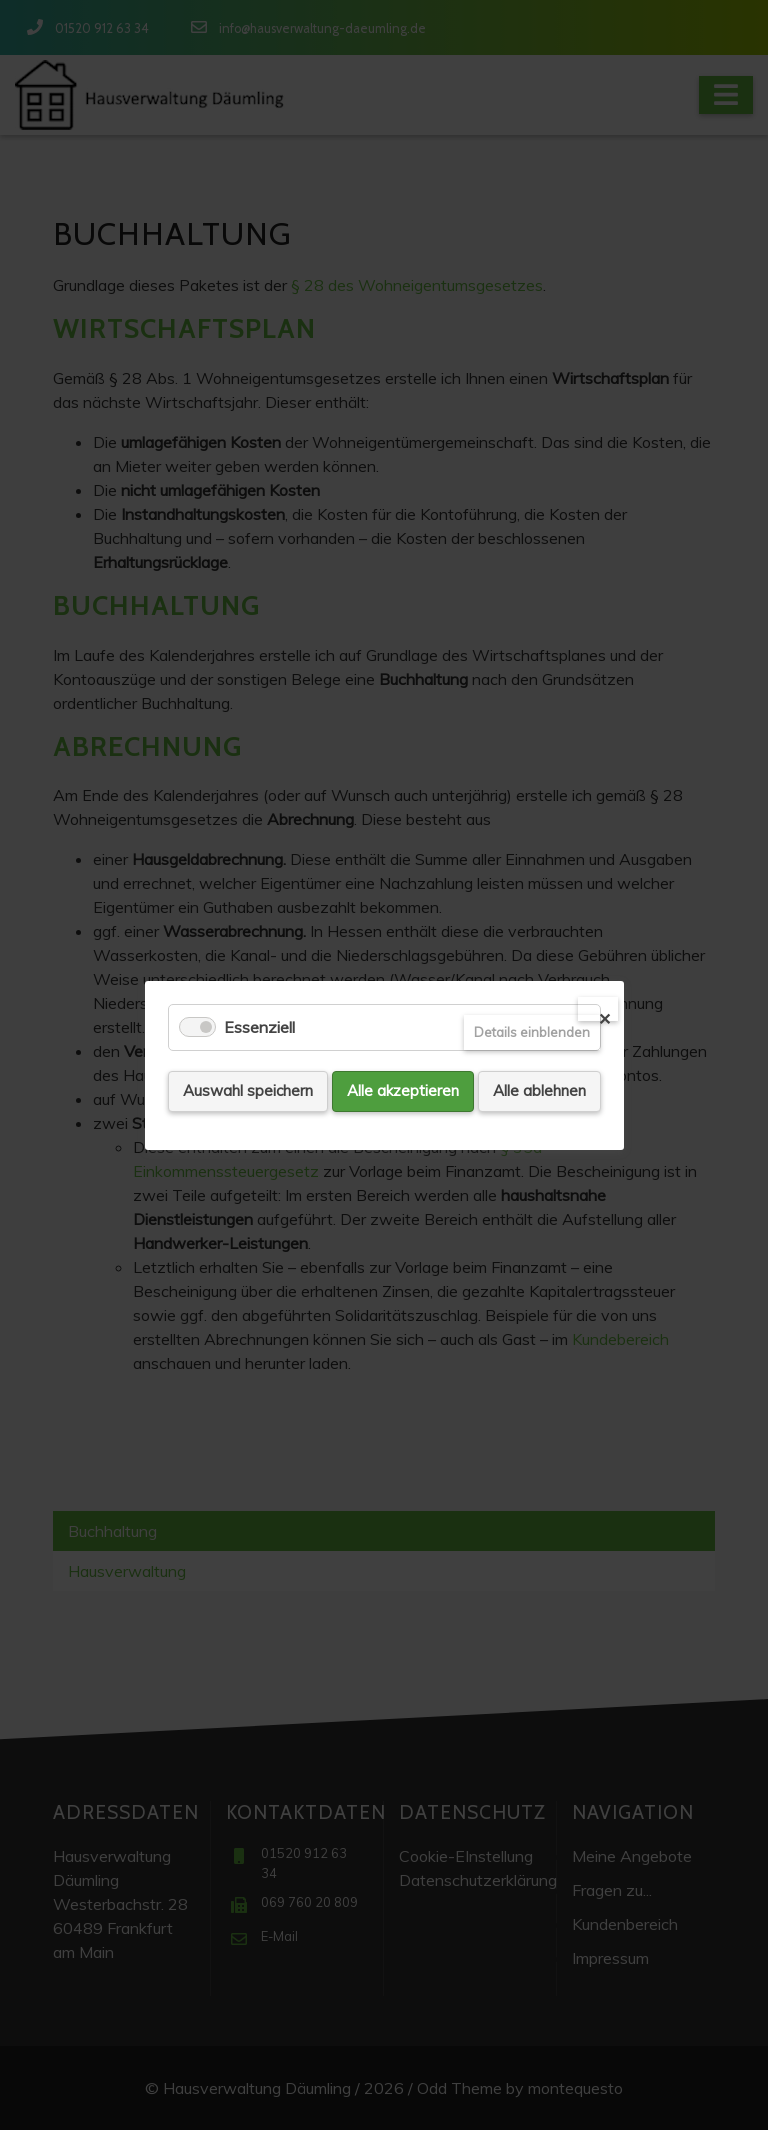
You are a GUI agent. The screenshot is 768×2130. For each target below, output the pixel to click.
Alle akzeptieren (403, 1090)
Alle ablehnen (539, 1090)
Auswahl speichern (248, 1090)
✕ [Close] (604, 1015)
